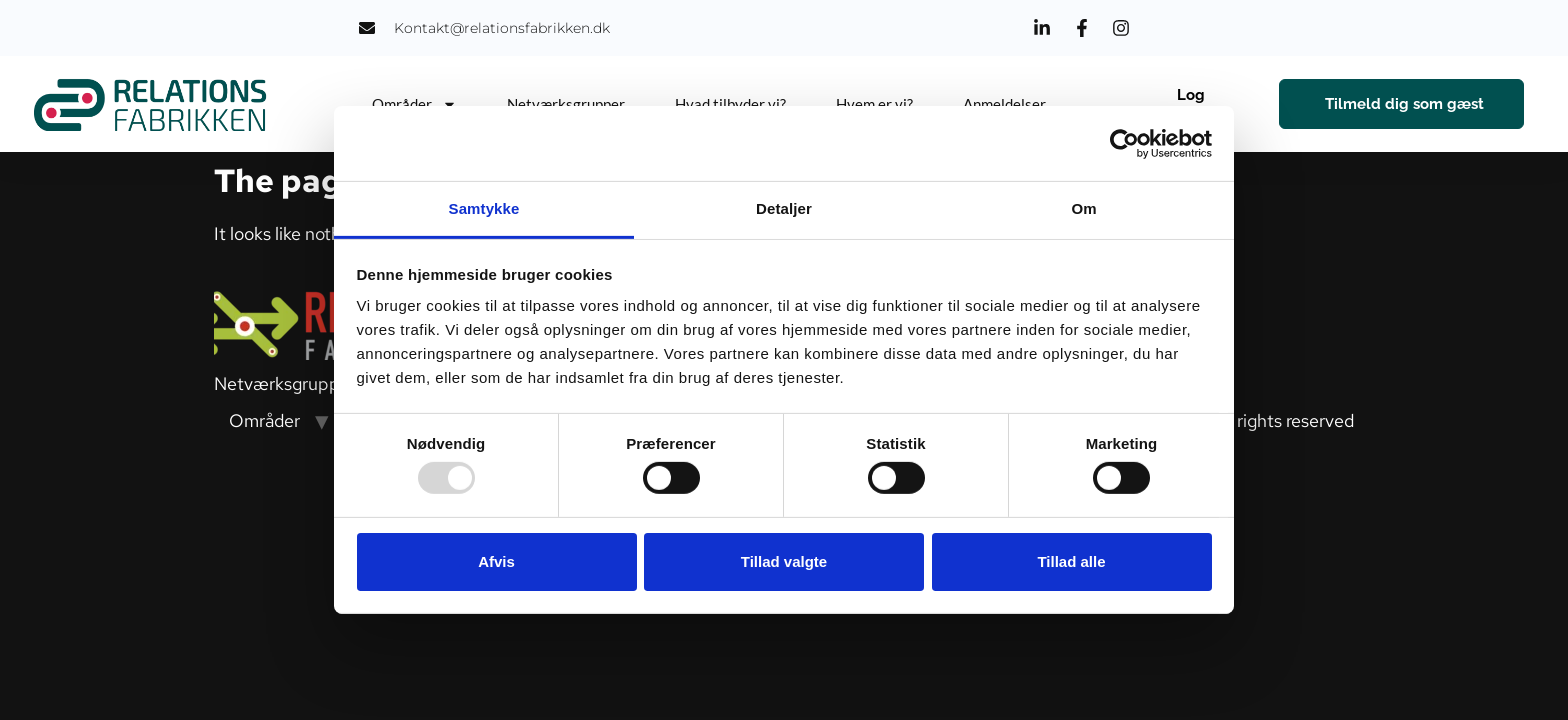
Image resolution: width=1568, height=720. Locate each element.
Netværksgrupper (566, 104)
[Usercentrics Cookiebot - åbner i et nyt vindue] (1124, 143)
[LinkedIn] (1045, 28)
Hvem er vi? (874, 104)
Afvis (496, 561)
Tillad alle (1071, 561)
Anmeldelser (1004, 104)
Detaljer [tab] (784, 208)
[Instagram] (1124, 28)
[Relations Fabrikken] (151, 104)
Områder (414, 104)
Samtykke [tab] (484, 208)
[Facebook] (1084, 28)
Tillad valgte (784, 561)
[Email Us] (484, 28)
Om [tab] (1083, 208)
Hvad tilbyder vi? (730, 104)
